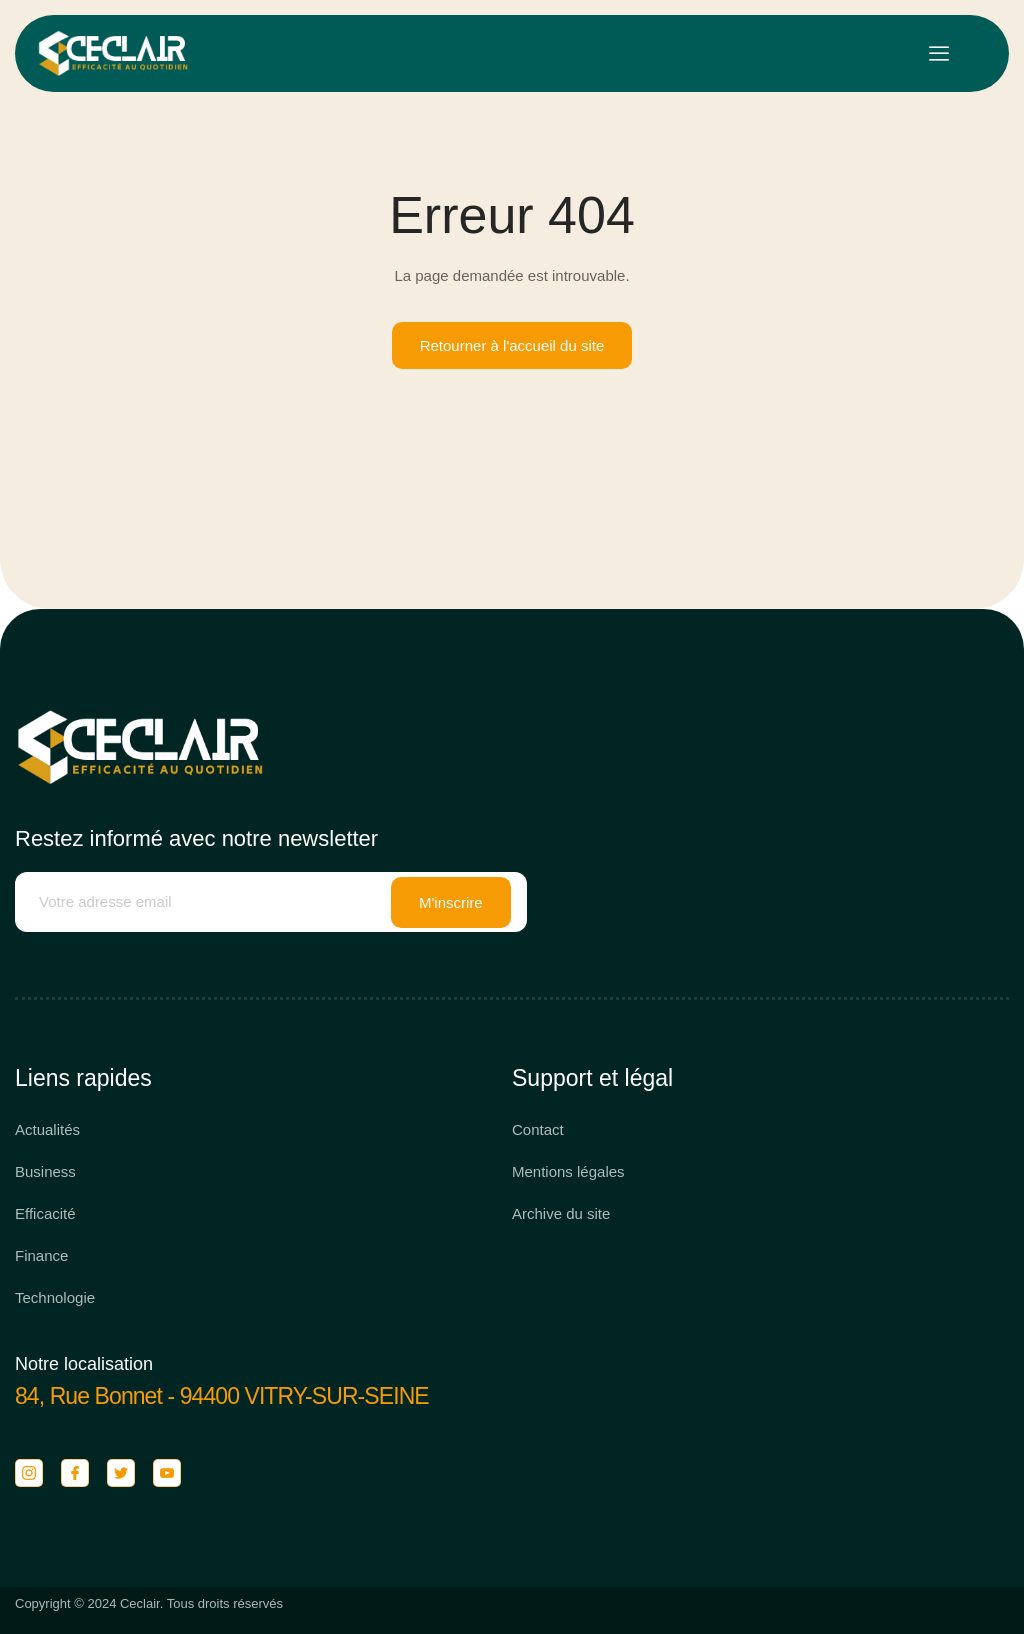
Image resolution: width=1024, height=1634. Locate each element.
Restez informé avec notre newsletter (196, 838)
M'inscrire (451, 902)
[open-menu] (939, 53)
